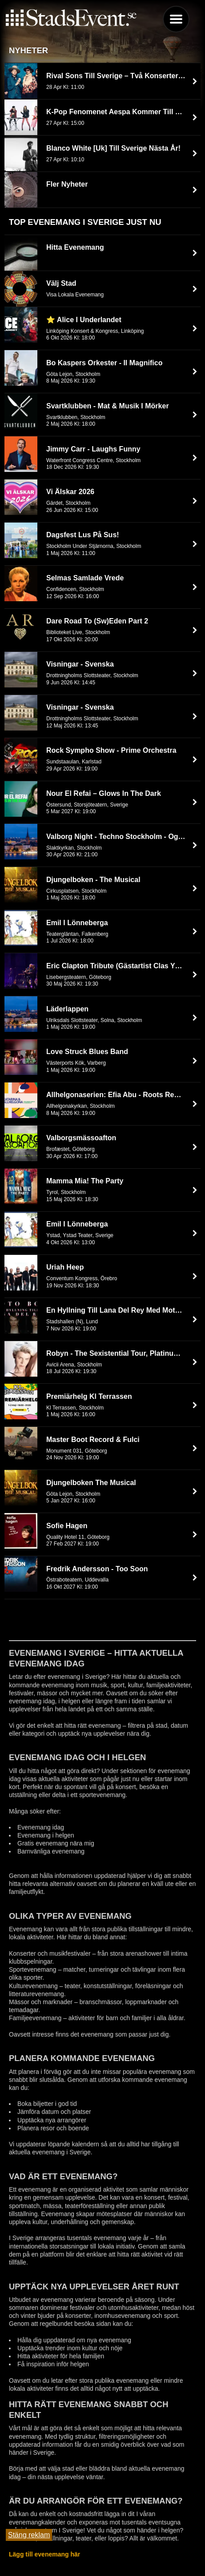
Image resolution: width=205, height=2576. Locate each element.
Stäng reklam (29, 2535)
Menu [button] (176, 19)
